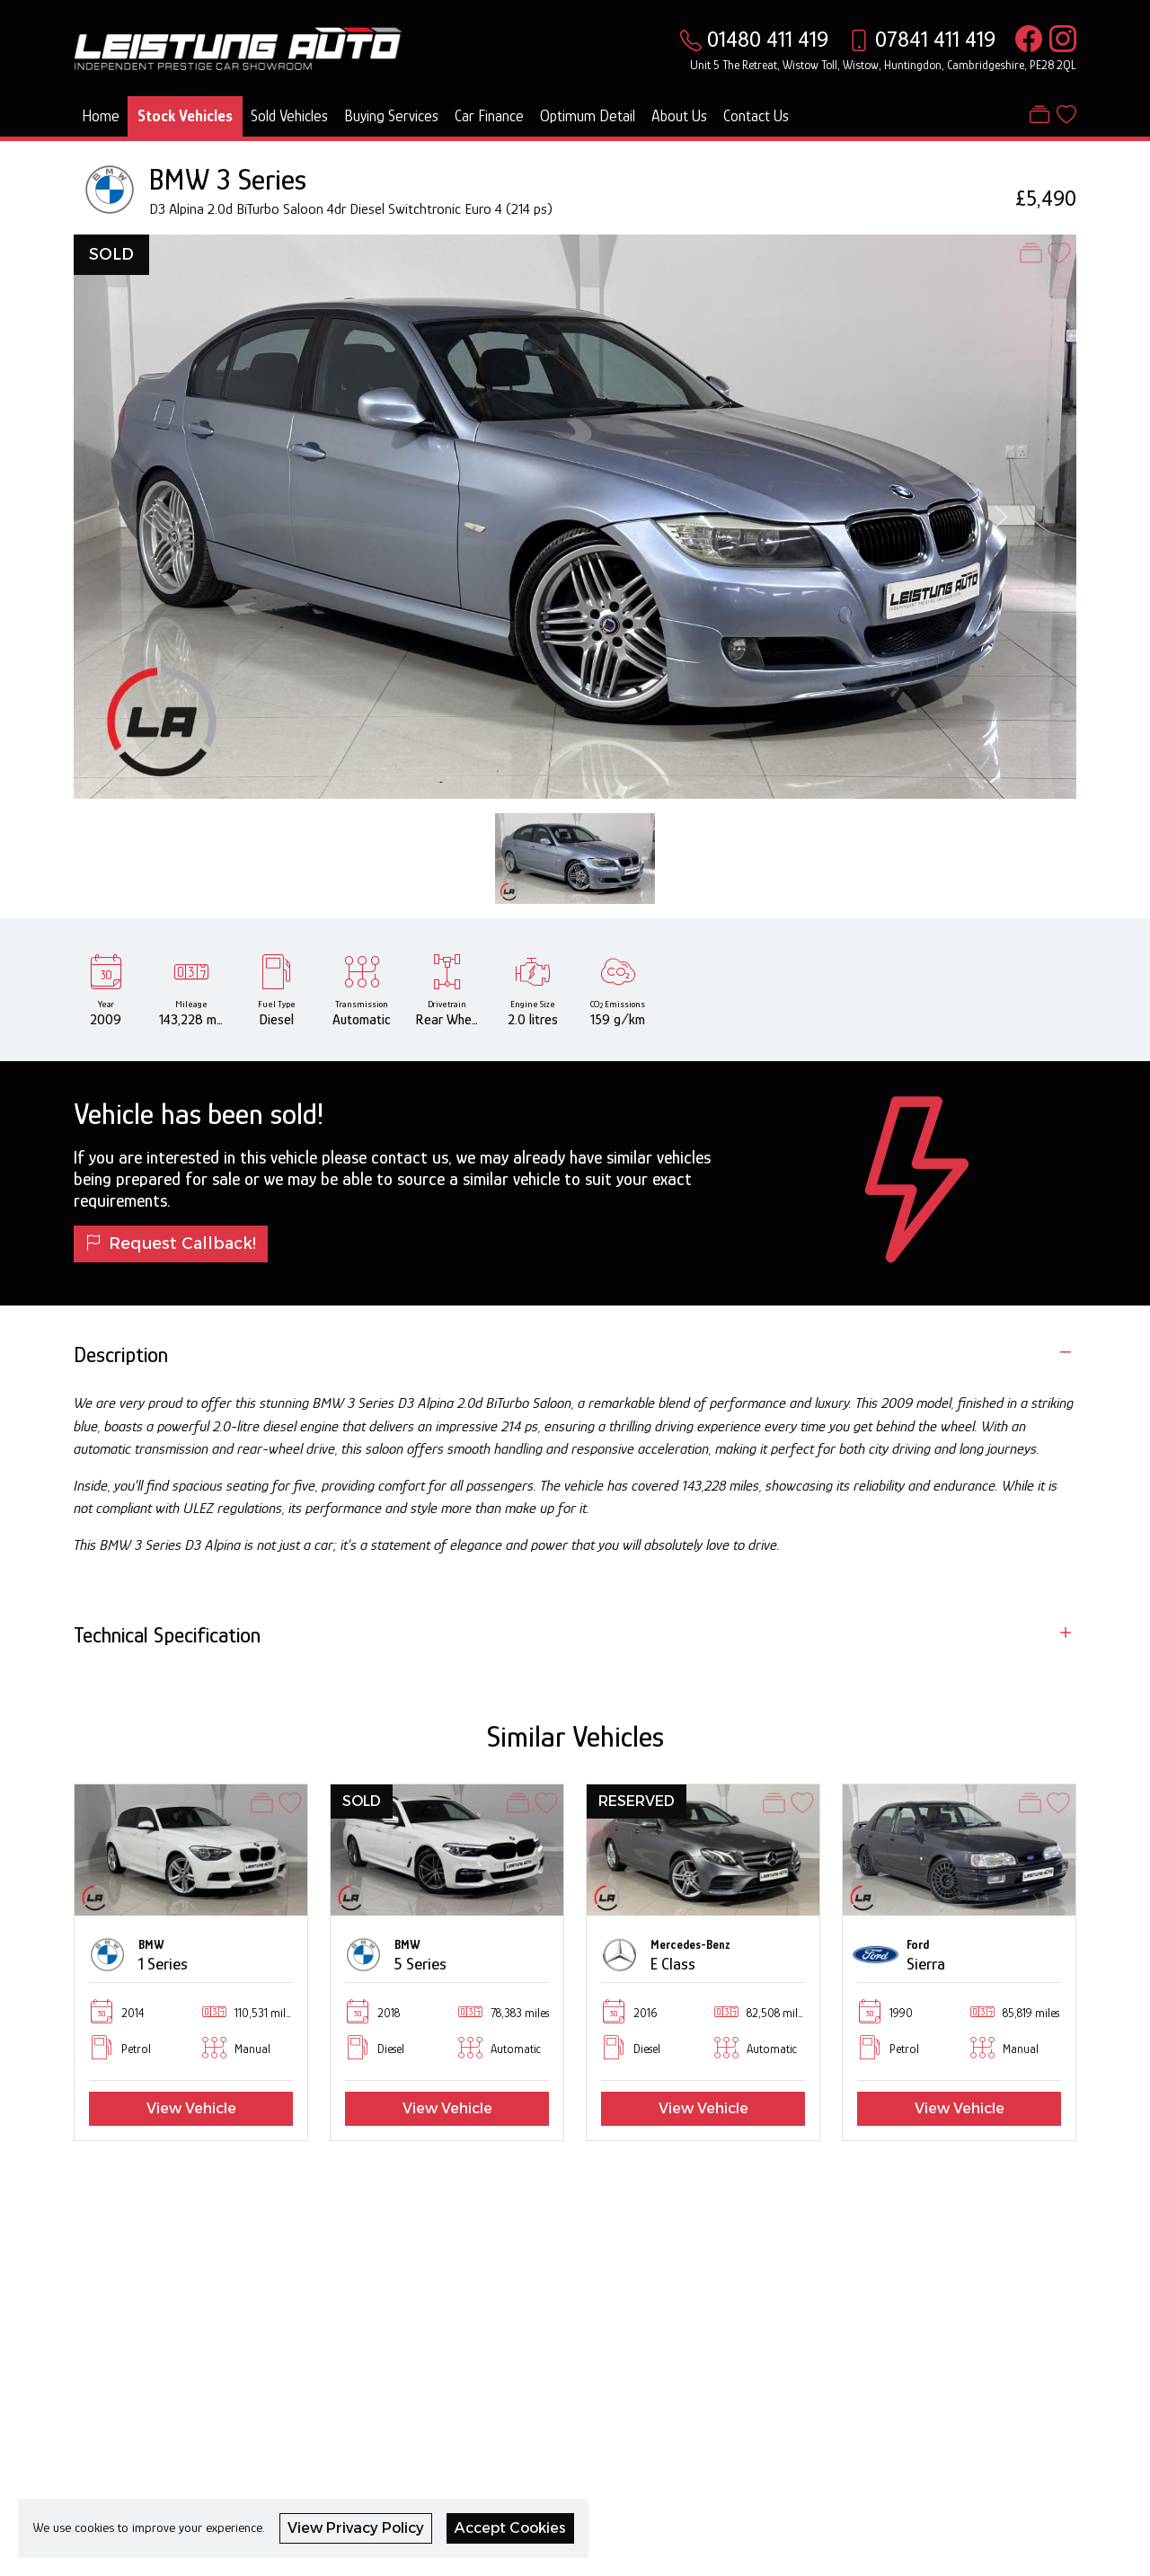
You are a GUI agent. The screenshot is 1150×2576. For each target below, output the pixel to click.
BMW (179, 180)
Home (100, 116)
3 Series (261, 180)
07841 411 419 (935, 39)
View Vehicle (191, 2108)
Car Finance (489, 116)
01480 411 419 (767, 39)
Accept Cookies (510, 2527)
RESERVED (636, 1801)
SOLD (111, 253)
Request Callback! (170, 1243)
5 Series (420, 1963)
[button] (50, 1962)
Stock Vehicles (185, 116)
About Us (679, 116)
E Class (672, 1963)
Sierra (926, 1963)
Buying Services (391, 116)
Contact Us (756, 116)
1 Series (163, 1963)
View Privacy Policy (356, 2527)
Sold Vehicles (289, 116)
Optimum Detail (587, 116)
